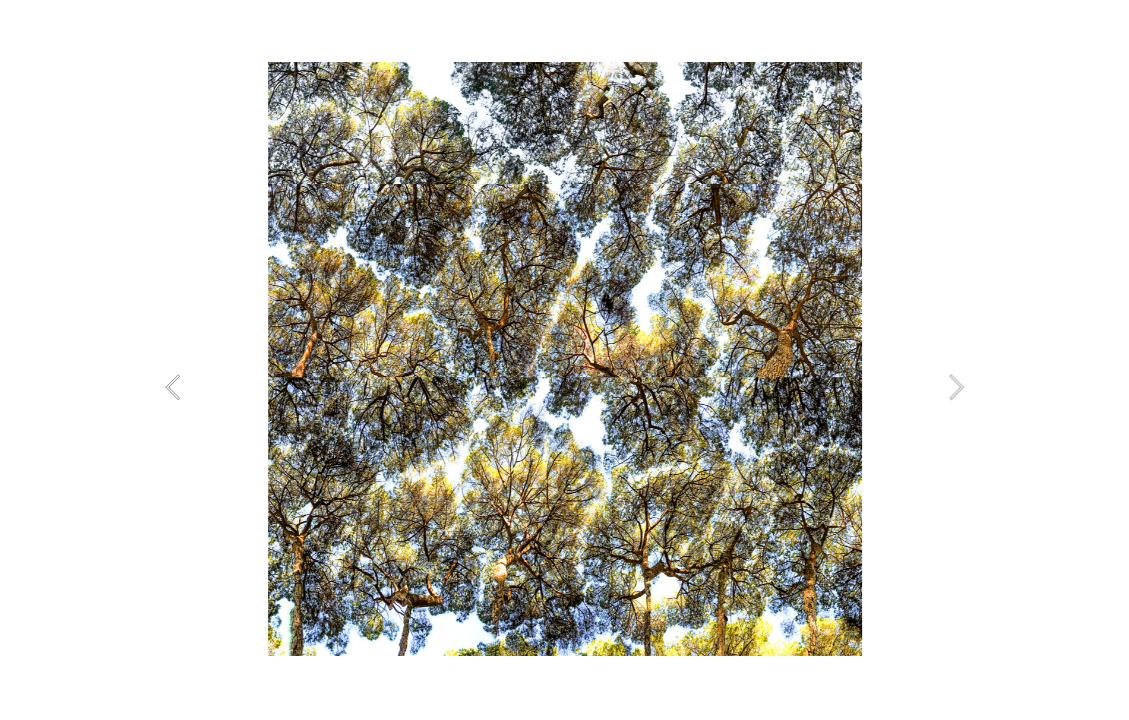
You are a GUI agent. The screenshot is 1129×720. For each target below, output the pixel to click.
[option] (564, 359)
